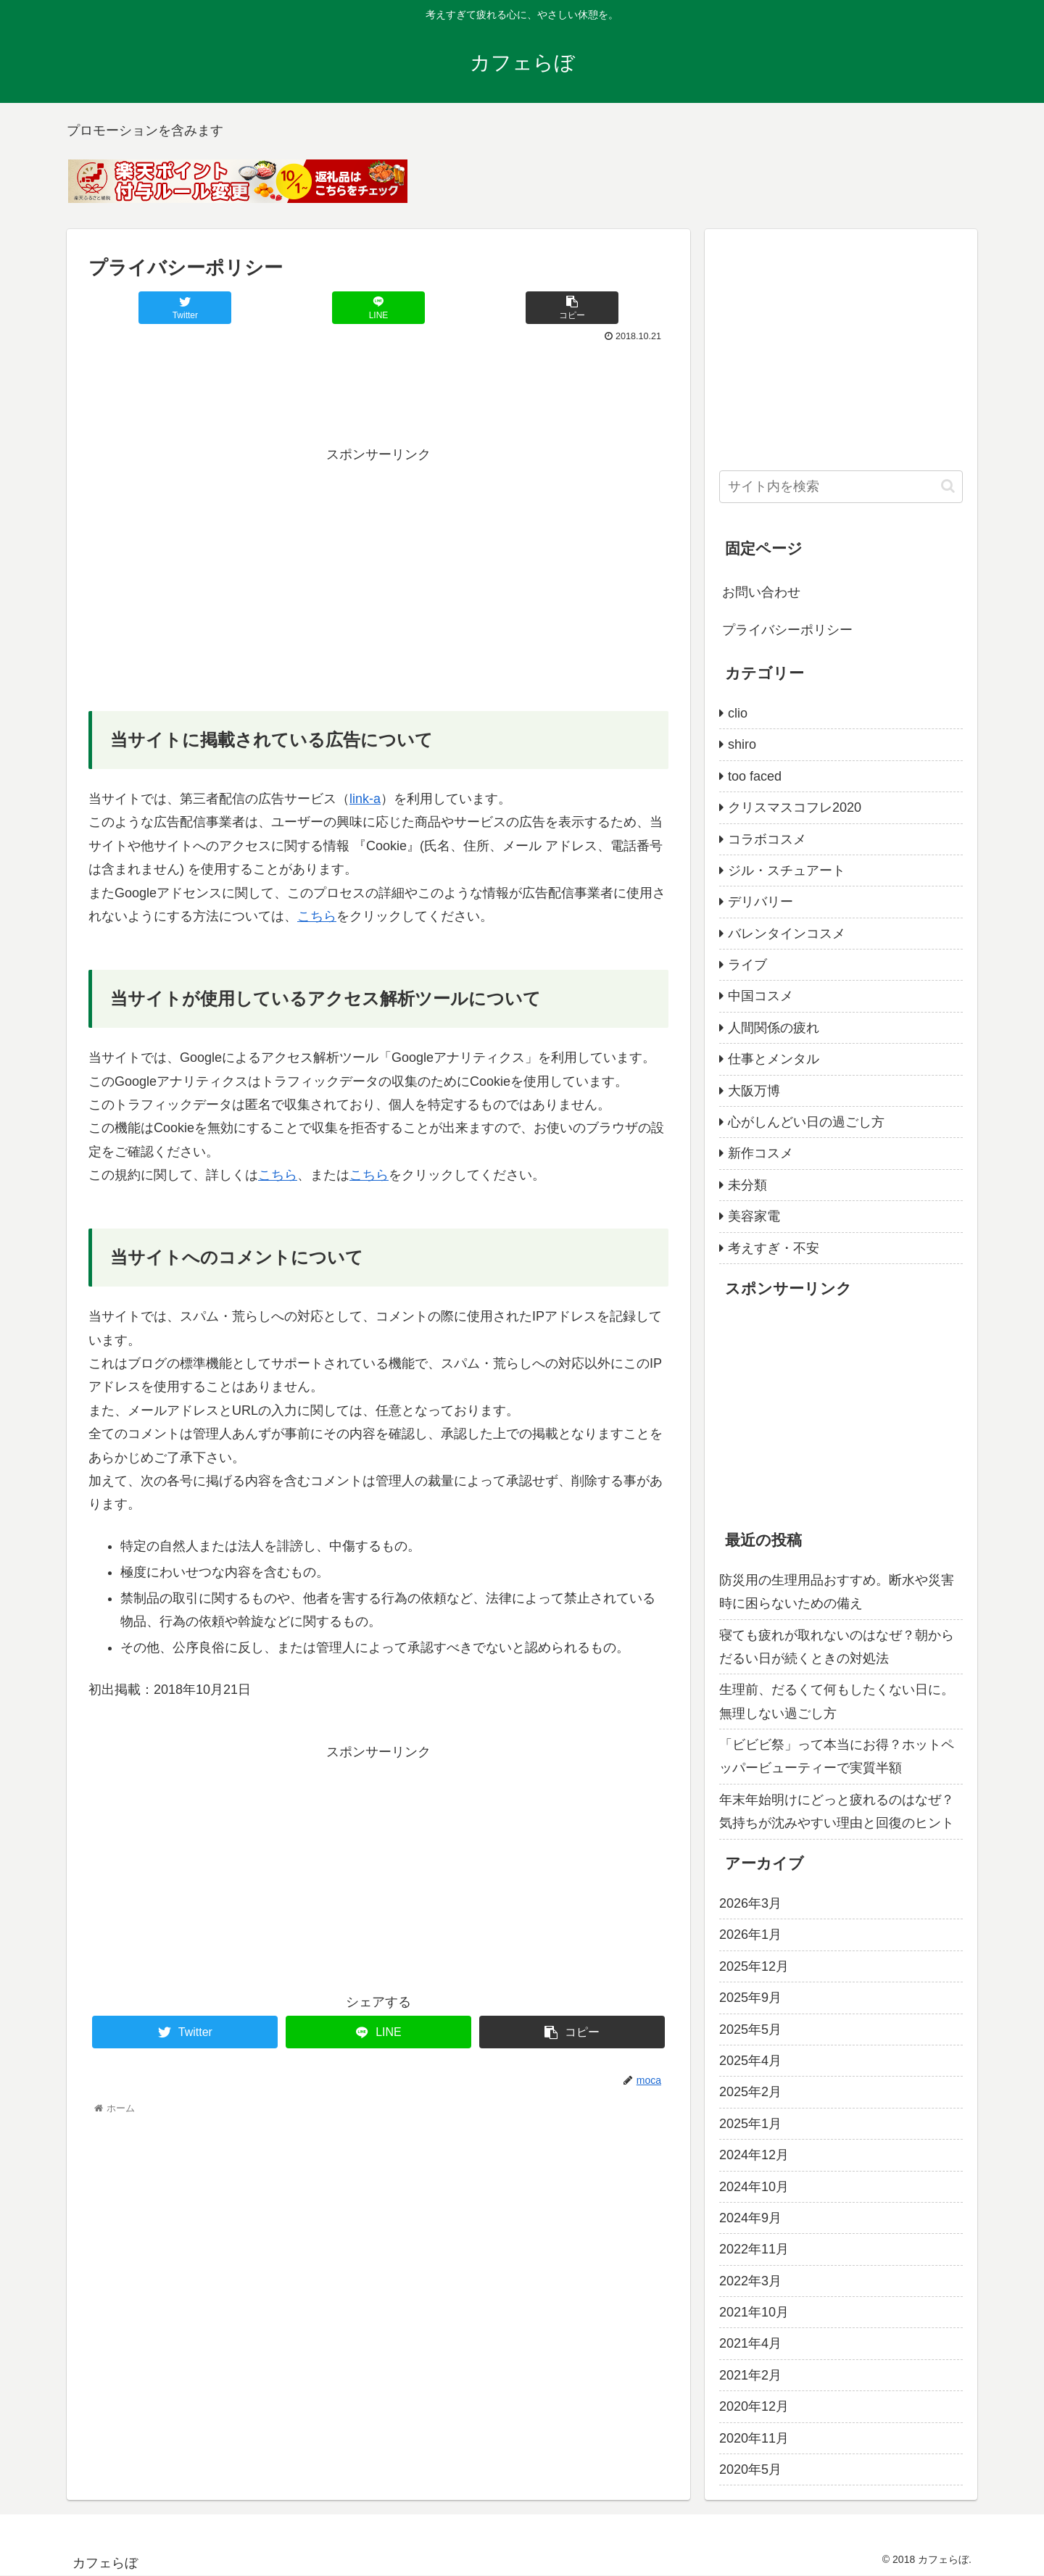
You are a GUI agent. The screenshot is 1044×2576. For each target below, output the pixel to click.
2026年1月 (750, 1934)
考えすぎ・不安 (773, 1248)
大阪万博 (754, 1091)
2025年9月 (750, 1997)
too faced (755, 776)
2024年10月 (754, 2187)
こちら (316, 916)
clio (737, 713)
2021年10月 (754, 2312)
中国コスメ (760, 996)
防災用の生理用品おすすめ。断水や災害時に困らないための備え (836, 1592)
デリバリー (760, 901)
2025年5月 (750, 2029)
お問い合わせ (761, 592)
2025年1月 (750, 2123)
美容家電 (754, 1216)
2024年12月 (754, 2155)
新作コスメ (760, 1153)
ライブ (747, 964)
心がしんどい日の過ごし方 (806, 1122)
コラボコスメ (767, 839)
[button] (948, 486)
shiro (742, 744)
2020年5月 (750, 2469)
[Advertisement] (378, 386)
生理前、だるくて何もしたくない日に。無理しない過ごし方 (836, 1701)
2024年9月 (750, 2218)
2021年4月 (750, 2343)
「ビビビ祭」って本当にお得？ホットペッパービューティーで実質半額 (836, 1756)
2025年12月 (754, 1966)
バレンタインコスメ (786, 933)
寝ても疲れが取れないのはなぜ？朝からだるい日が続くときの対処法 (836, 1647)
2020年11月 (754, 2438)
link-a (365, 799)
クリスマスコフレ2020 (794, 807)
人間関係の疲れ (773, 1028)
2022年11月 (754, 2249)
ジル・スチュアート (786, 870)
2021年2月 (750, 2375)
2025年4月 (750, 2060)
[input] (841, 486)
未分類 (747, 1185)
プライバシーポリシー (787, 630)
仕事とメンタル (773, 1059)
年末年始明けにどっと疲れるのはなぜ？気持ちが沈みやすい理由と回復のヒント (836, 1811)
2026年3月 (750, 1903)
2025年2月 (750, 2092)
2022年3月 (750, 2281)
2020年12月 (754, 2406)
